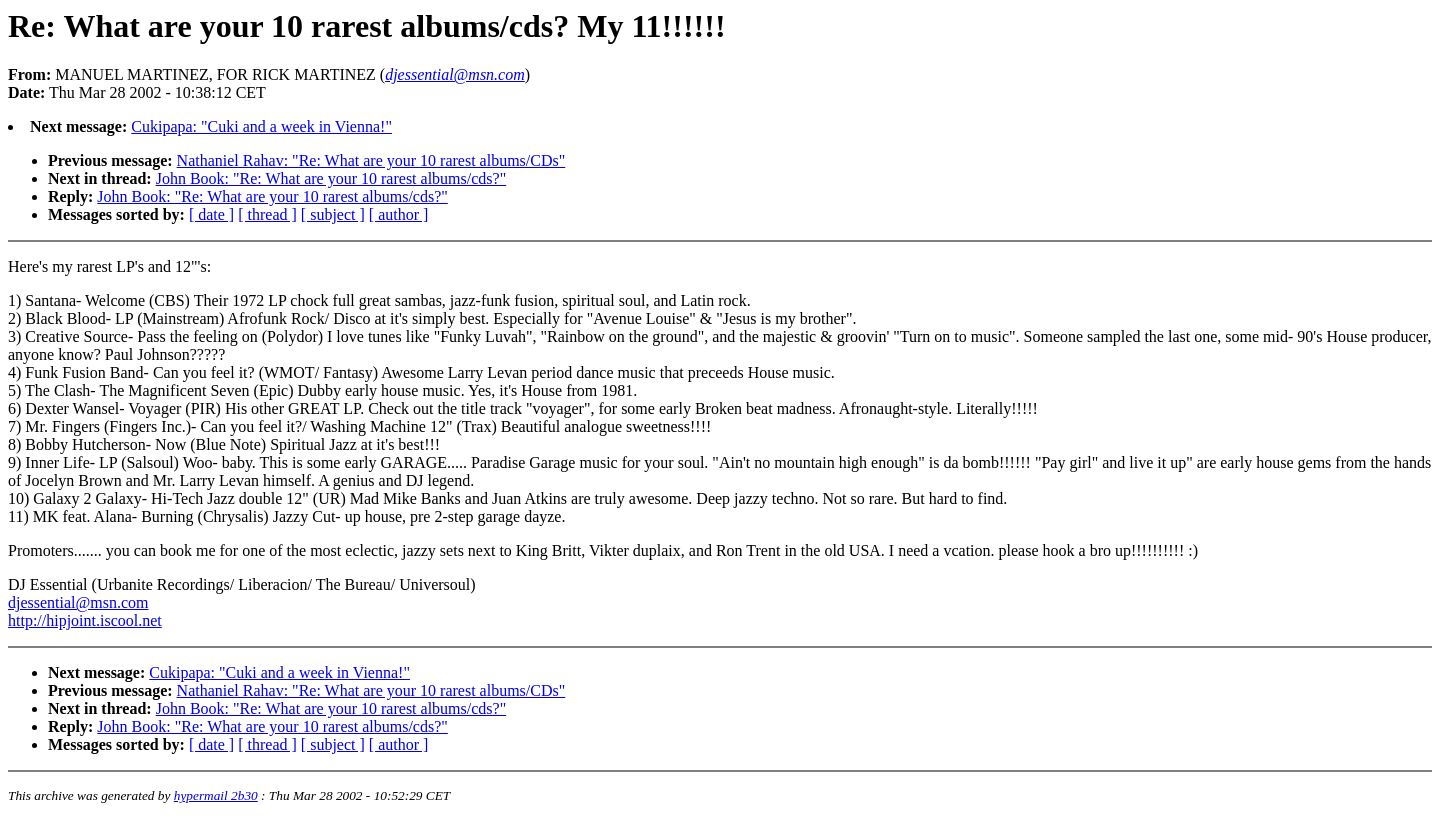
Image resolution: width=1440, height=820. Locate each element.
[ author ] (399, 214)
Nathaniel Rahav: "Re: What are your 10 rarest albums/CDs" (371, 160)
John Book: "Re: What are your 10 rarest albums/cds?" (331, 178)
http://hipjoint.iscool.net (85, 620)
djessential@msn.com (78, 602)
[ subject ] (333, 214)
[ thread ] (267, 214)
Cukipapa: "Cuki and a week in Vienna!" (261, 126)
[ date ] (211, 214)
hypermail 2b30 (216, 795)
